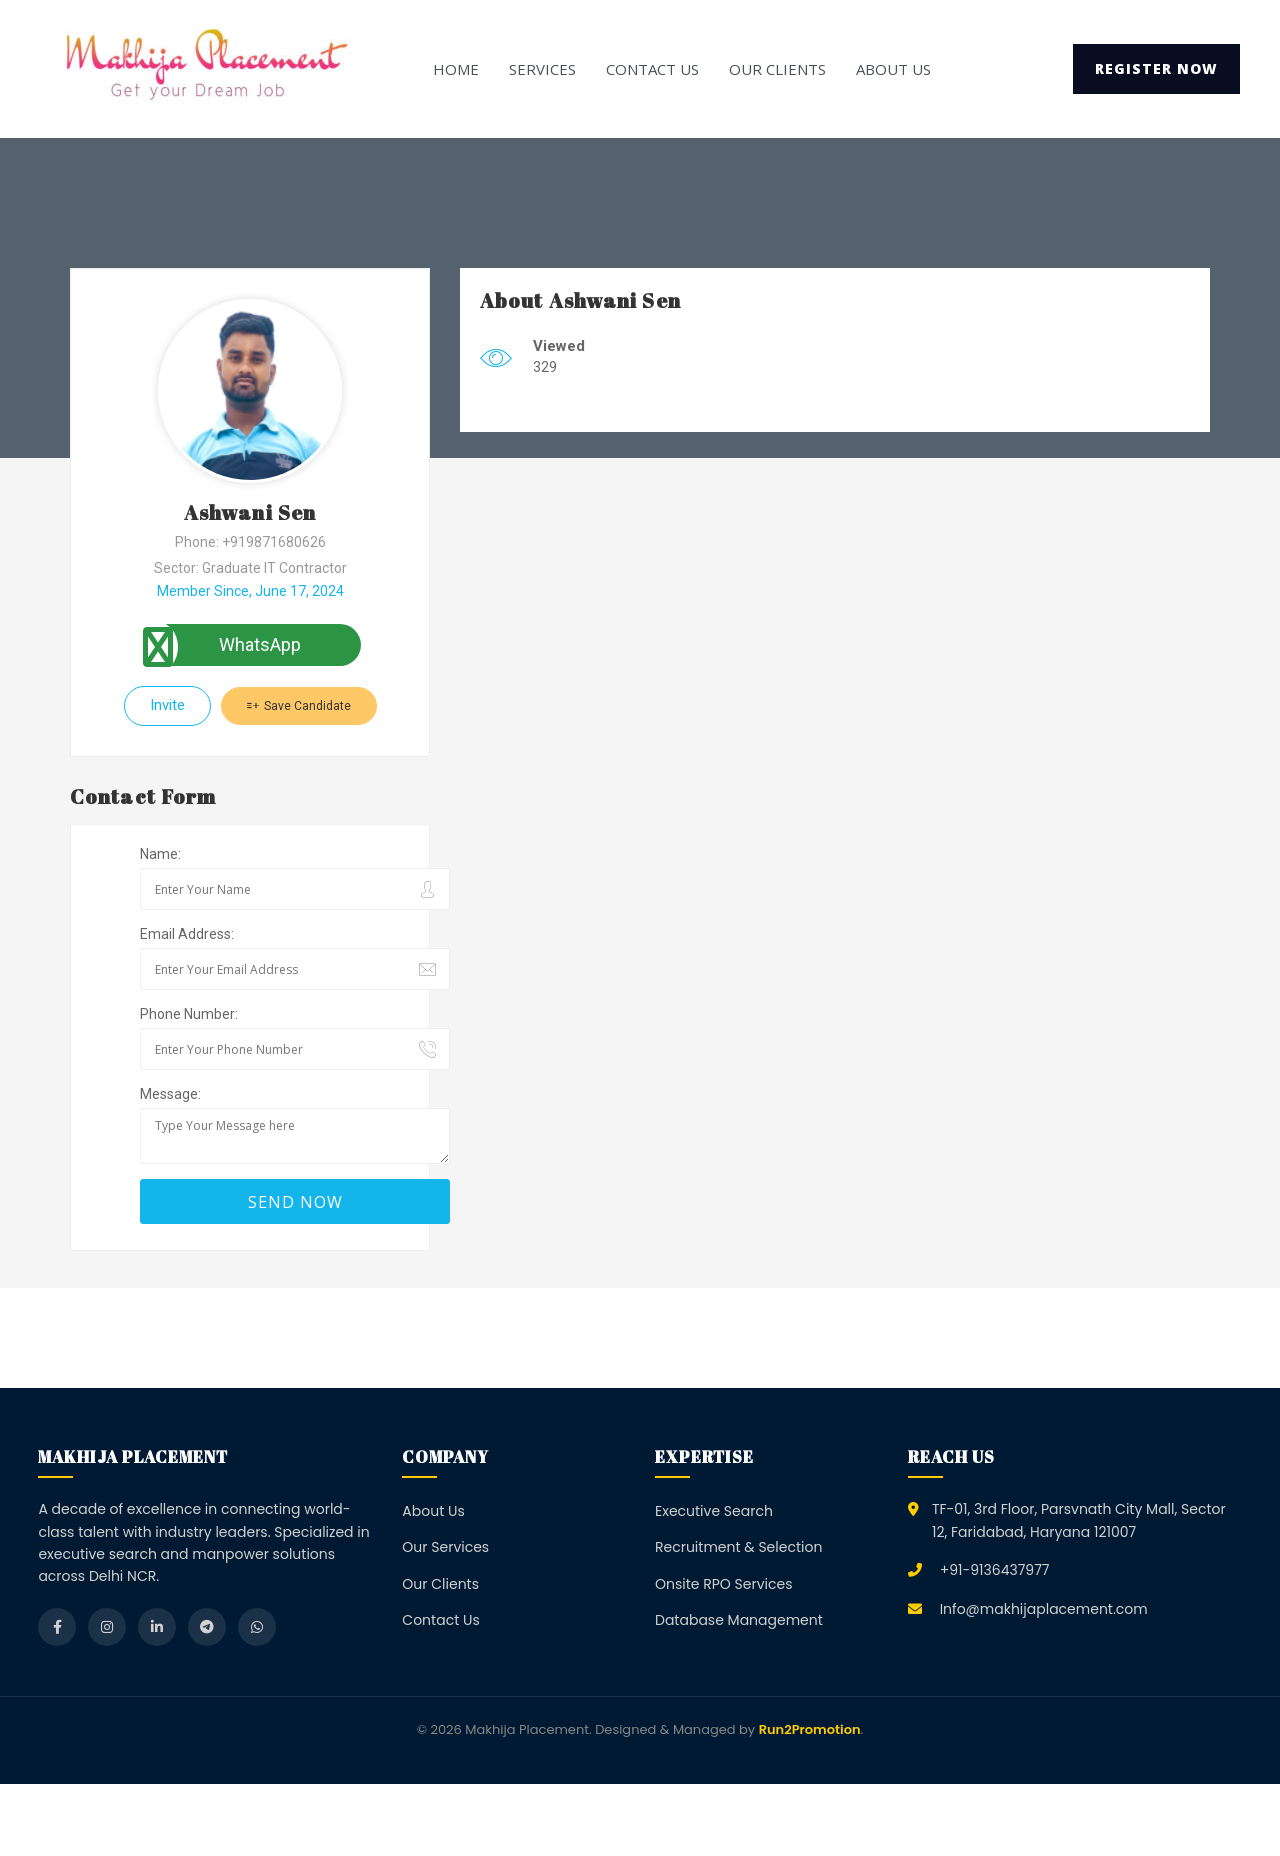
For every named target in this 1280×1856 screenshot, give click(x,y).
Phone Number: (189, 1014)
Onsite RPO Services (724, 1584)
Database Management (739, 1620)
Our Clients (777, 69)
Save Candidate (299, 706)
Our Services (445, 1547)
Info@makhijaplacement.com (1044, 1609)
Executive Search (714, 1511)
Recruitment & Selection (738, 1547)
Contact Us (652, 69)
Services (542, 69)
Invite (167, 705)
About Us (893, 69)
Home (456, 69)
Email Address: (187, 934)
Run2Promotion (810, 1729)
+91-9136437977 (995, 1570)
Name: (160, 854)
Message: (170, 1094)
